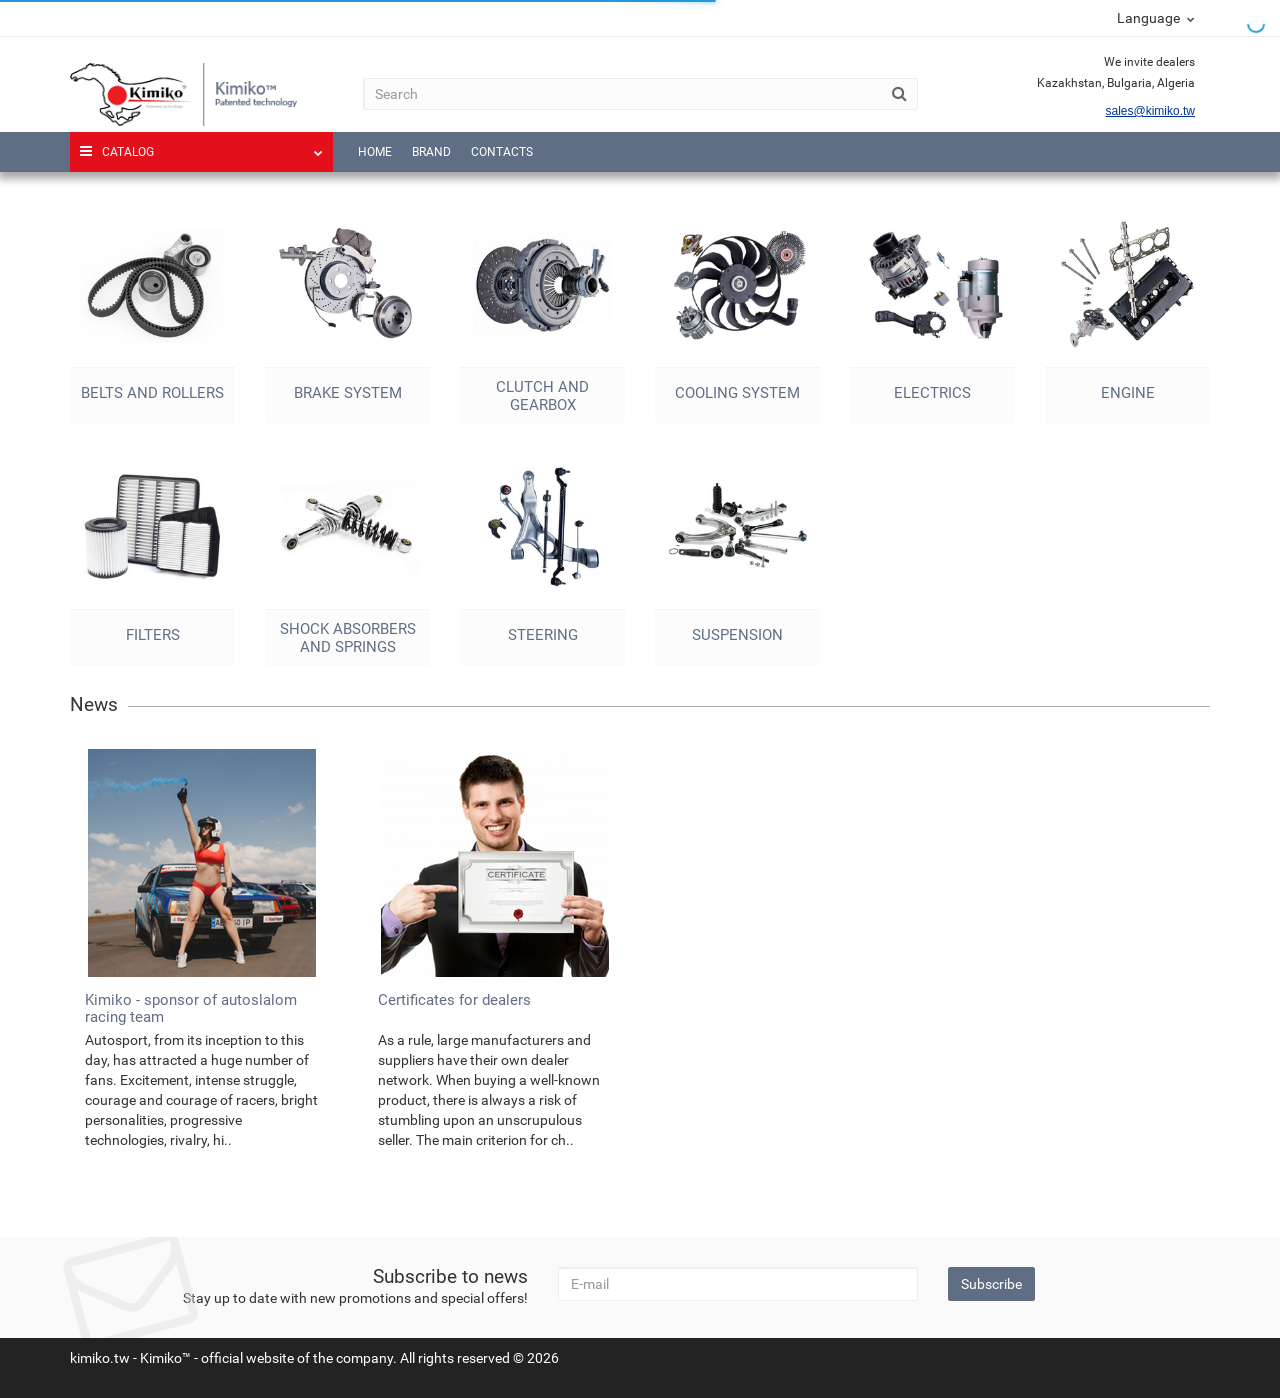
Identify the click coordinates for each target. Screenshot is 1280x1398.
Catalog (201, 145)
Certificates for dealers (454, 1000)
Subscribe (991, 1284)
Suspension (737, 635)
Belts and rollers (152, 393)
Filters (153, 635)
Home (375, 152)
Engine (1128, 393)
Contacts (502, 152)
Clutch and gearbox (542, 396)
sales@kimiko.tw (1150, 111)
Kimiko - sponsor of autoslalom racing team (191, 1008)
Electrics (932, 393)
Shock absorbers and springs (348, 638)
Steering (543, 635)
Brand (431, 152)
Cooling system (737, 393)
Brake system (348, 393)
